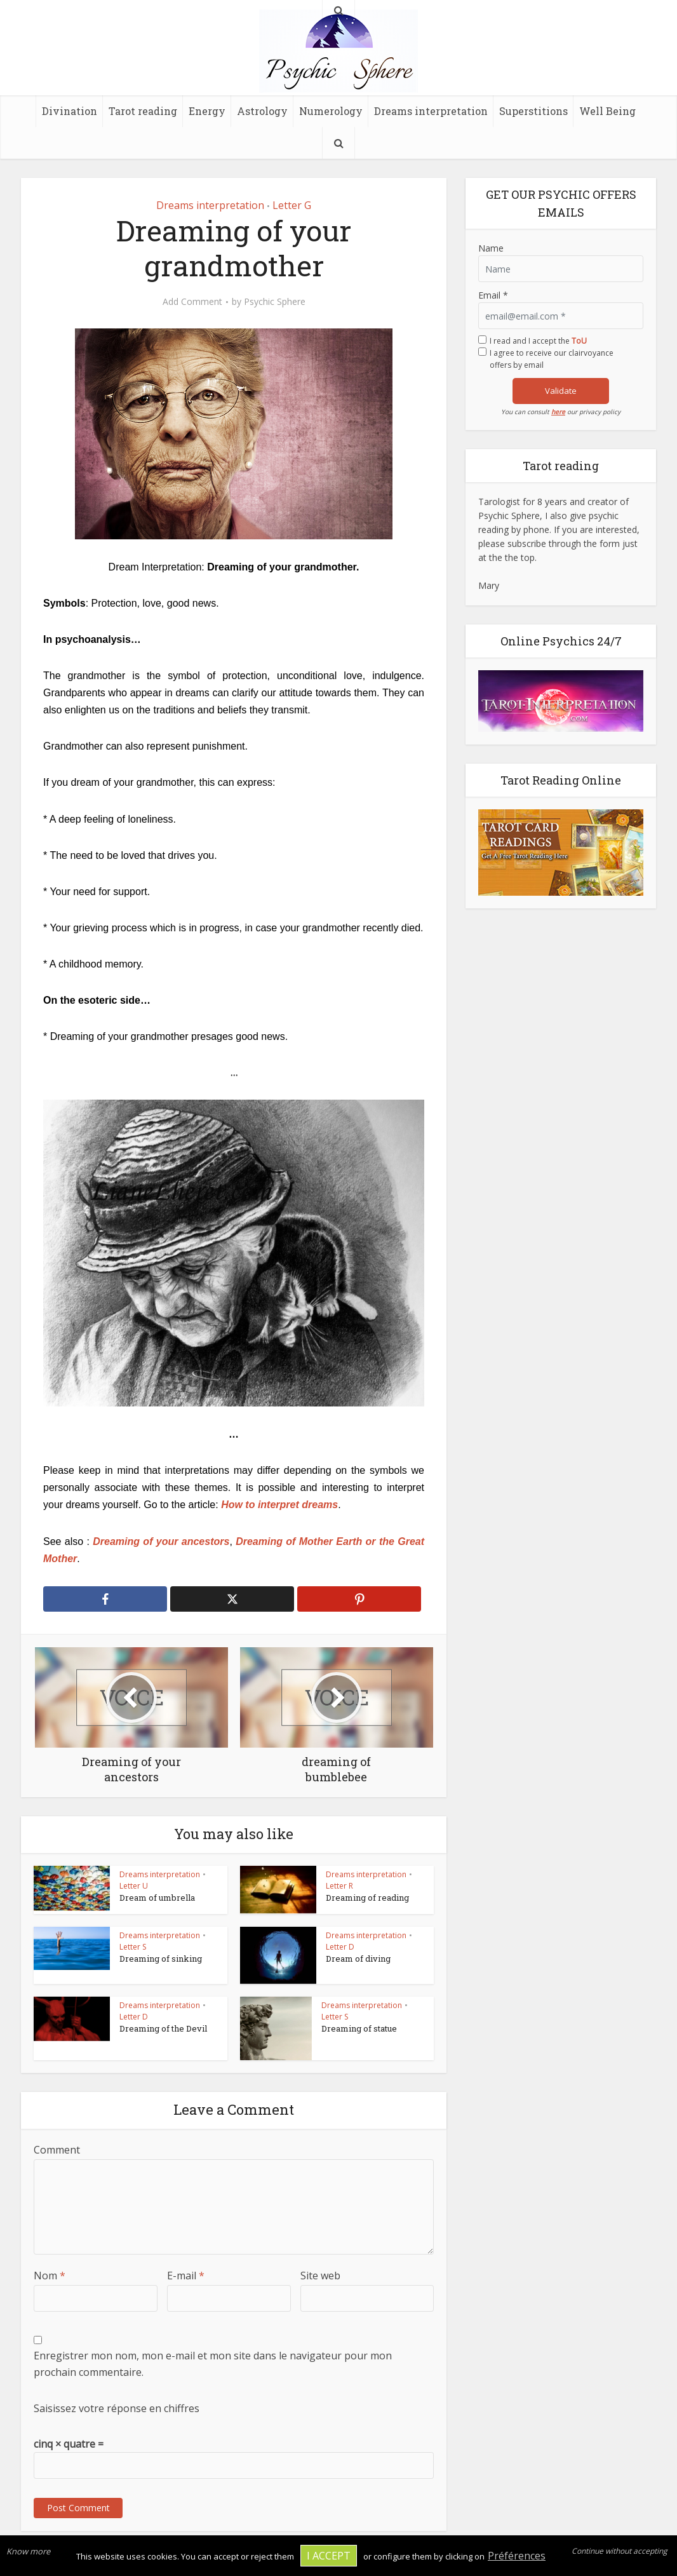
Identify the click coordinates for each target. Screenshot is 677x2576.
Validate (561, 390)
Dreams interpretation (431, 111)
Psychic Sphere (274, 301)
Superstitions (533, 111)
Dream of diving (358, 1958)
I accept (329, 2556)
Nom (49, 2276)
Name (491, 248)
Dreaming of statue (359, 2028)
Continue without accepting (619, 2551)
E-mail (185, 2276)
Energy (207, 111)
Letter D (340, 1946)
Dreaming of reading (367, 1897)
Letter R (339, 1885)
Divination (69, 111)
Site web (320, 2276)
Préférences (517, 2556)
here (558, 411)
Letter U (133, 1885)
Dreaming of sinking (160, 1958)
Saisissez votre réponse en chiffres (116, 2408)
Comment (57, 2150)
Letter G (291, 205)
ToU (579, 340)
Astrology (262, 111)
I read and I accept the (538, 340)
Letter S (132, 1946)
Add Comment (192, 301)
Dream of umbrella (157, 1897)
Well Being (607, 111)
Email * (493, 295)
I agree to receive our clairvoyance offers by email (551, 358)
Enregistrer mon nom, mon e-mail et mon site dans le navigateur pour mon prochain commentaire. (213, 2364)
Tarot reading (143, 111)
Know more (28, 2551)
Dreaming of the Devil (163, 2028)
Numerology (331, 111)
